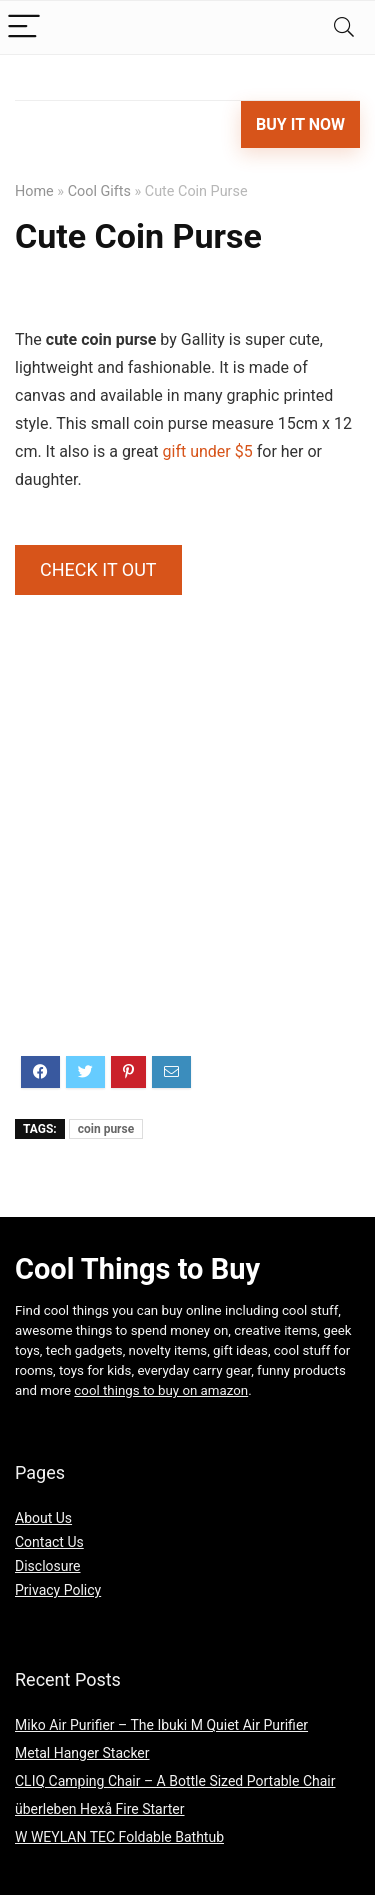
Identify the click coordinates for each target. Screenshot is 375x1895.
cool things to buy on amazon (161, 1390)
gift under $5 (208, 451)
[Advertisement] (187, 853)
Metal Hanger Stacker (82, 1753)
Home (34, 191)
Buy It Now (300, 124)
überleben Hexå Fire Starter (100, 1809)
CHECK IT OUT (98, 569)
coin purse (106, 1129)
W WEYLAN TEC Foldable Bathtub (119, 1837)
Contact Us (49, 1542)
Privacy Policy (58, 1590)
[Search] (344, 27)
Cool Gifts (99, 191)
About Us (43, 1518)
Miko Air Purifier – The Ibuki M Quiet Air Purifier (161, 1725)
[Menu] (24, 27)
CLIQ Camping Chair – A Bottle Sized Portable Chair (175, 1781)
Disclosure (48, 1566)
